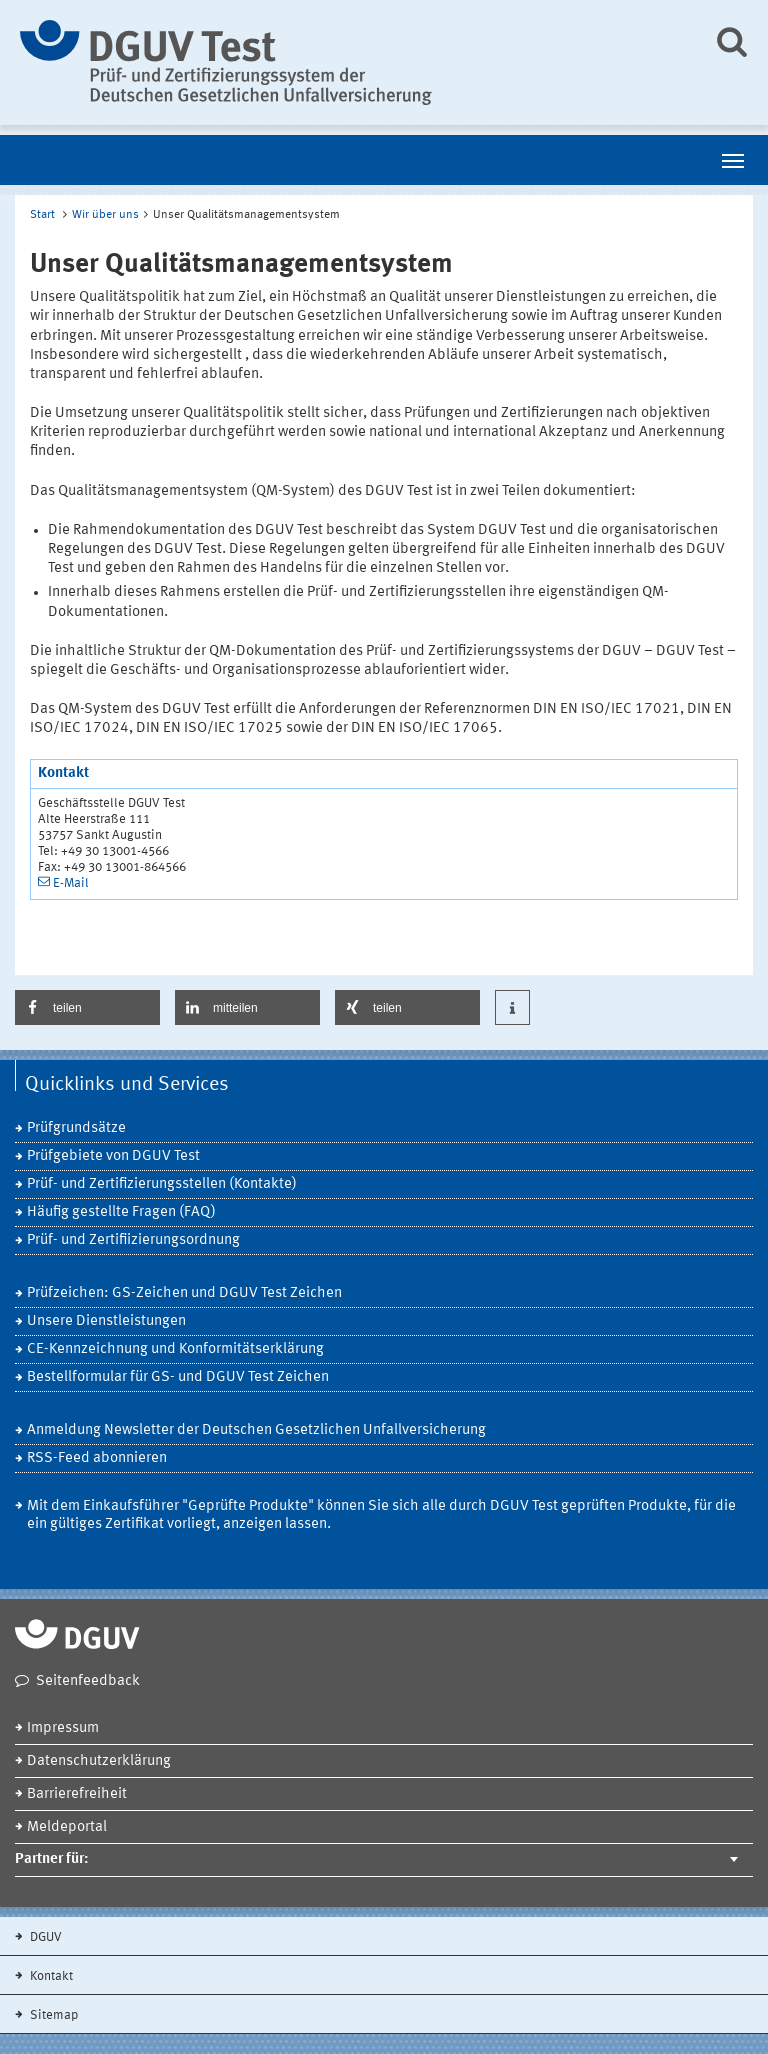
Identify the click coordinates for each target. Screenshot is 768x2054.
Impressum (63, 1728)
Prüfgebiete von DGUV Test (113, 1156)
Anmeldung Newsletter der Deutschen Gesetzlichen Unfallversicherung (256, 1430)
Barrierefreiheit (77, 1794)
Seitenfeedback (88, 1681)
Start (42, 215)
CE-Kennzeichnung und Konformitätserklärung (175, 1349)
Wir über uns (105, 215)
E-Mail (71, 883)
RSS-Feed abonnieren (97, 1458)
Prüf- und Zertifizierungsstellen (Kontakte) (162, 1184)
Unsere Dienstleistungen (106, 1321)
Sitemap (52, 2015)
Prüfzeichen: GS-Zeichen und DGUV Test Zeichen (184, 1293)
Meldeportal (67, 1827)
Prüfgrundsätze (76, 1128)
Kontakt (50, 1976)
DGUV (44, 1937)
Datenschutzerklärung (99, 1761)
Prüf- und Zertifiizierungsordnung (133, 1240)
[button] (87, 1007)
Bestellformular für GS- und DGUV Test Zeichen (178, 1377)
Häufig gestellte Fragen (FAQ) (121, 1212)
